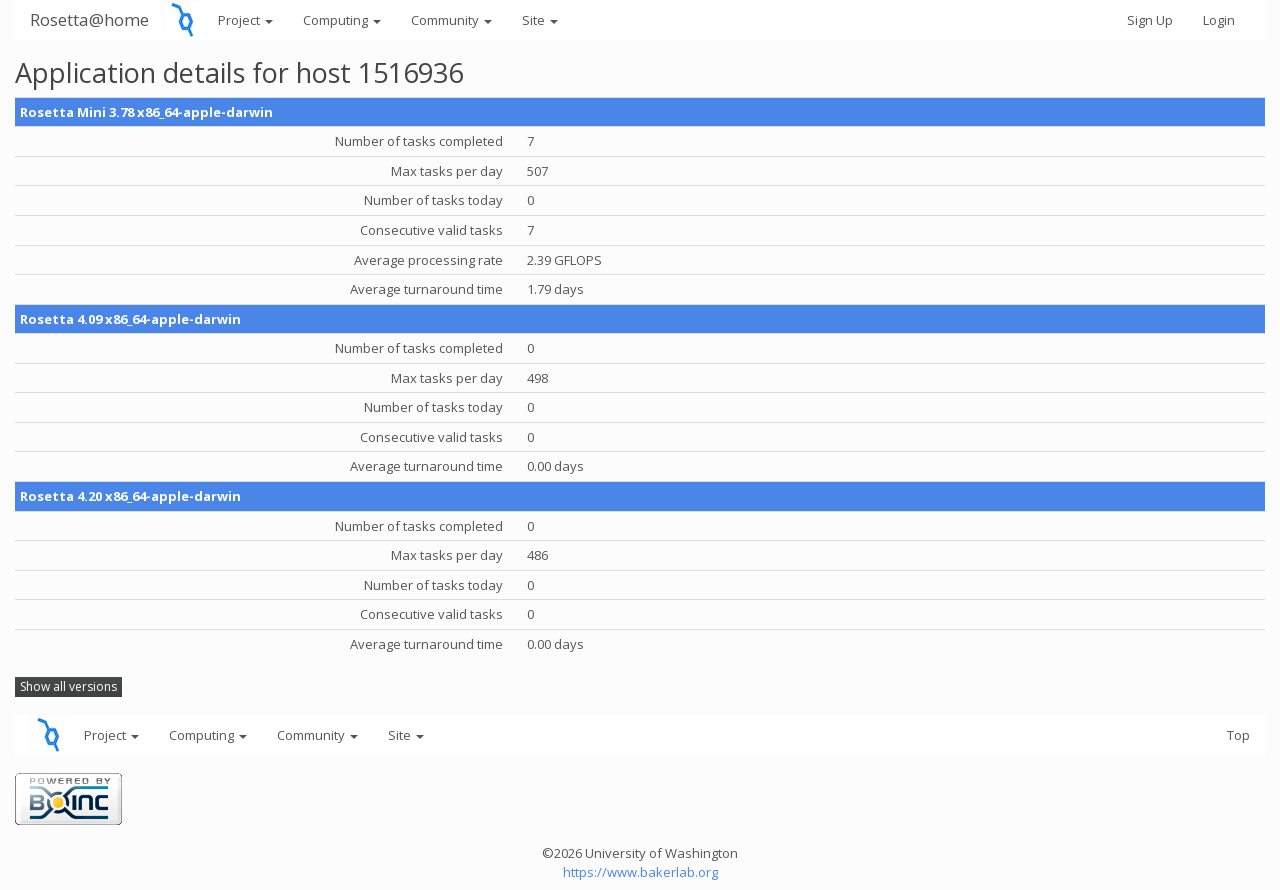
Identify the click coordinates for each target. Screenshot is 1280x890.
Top (1238, 735)
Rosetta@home (89, 19)
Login (1219, 20)
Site (540, 20)
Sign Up (1150, 20)
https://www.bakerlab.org (640, 872)
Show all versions (68, 686)
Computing (342, 20)
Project (245, 20)
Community (451, 20)
